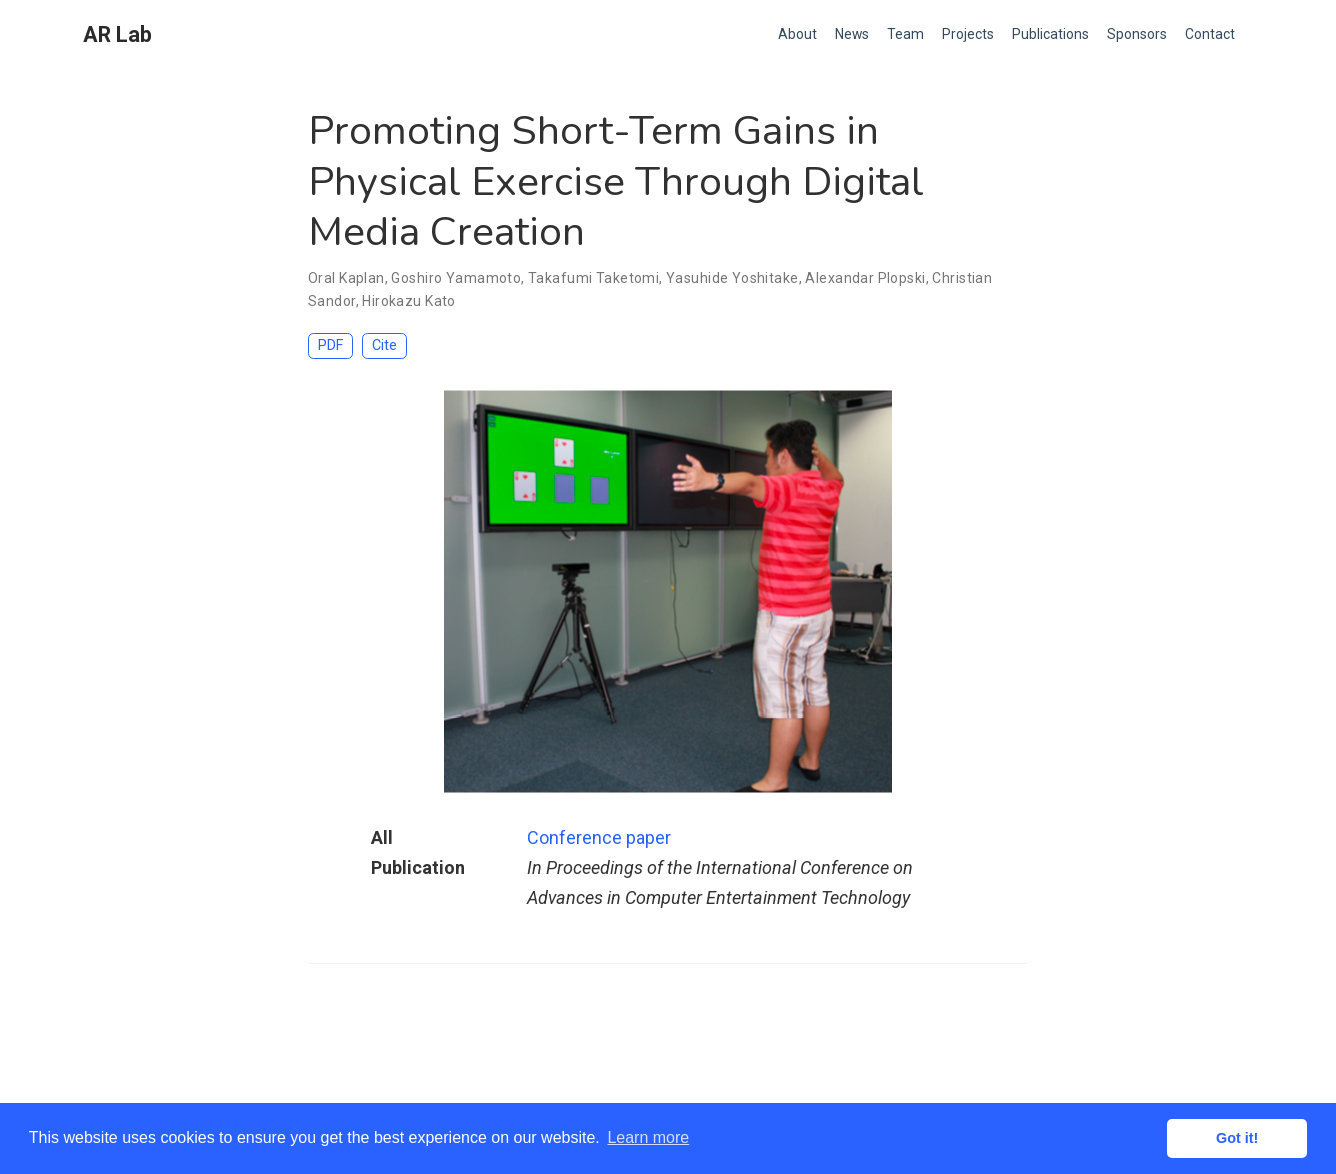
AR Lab (117, 34)
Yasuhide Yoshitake (732, 278)
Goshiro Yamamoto (456, 278)
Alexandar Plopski (865, 278)
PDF (330, 345)
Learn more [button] (648, 1137)
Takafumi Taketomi (593, 278)
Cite (384, 345)
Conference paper (599, 837)
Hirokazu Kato (408, 301)
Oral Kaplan (346, 278)
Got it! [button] (1237, 1138)
